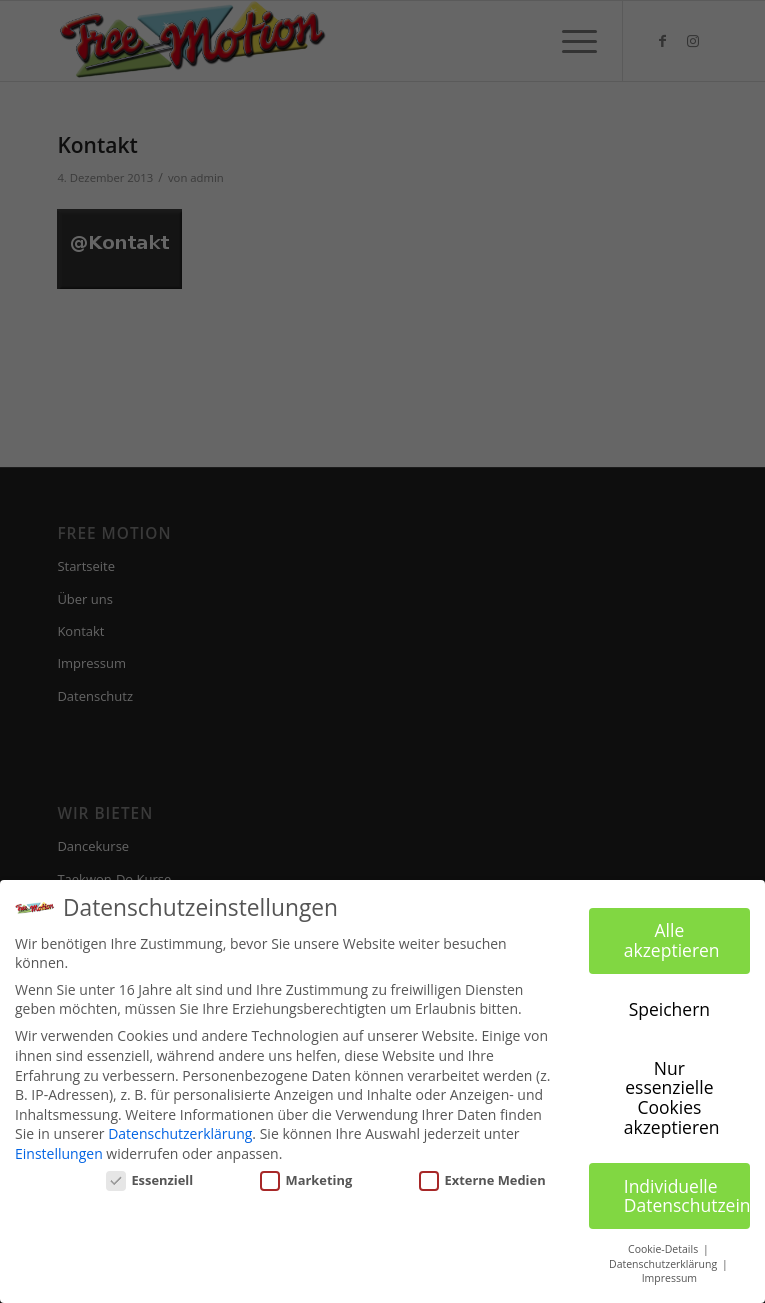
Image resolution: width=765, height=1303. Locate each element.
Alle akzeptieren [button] (672, 940)
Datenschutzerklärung (180, 1133)
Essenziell (150, 1180)
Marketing (306, 1180)
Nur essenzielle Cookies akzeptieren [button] (672, 1097)
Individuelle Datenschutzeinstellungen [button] (687, 1196)
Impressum (669, 1278)
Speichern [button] (669, 1009)
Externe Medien (482, 1180)
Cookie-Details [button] (664, 1249)
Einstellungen (59, 1153)
